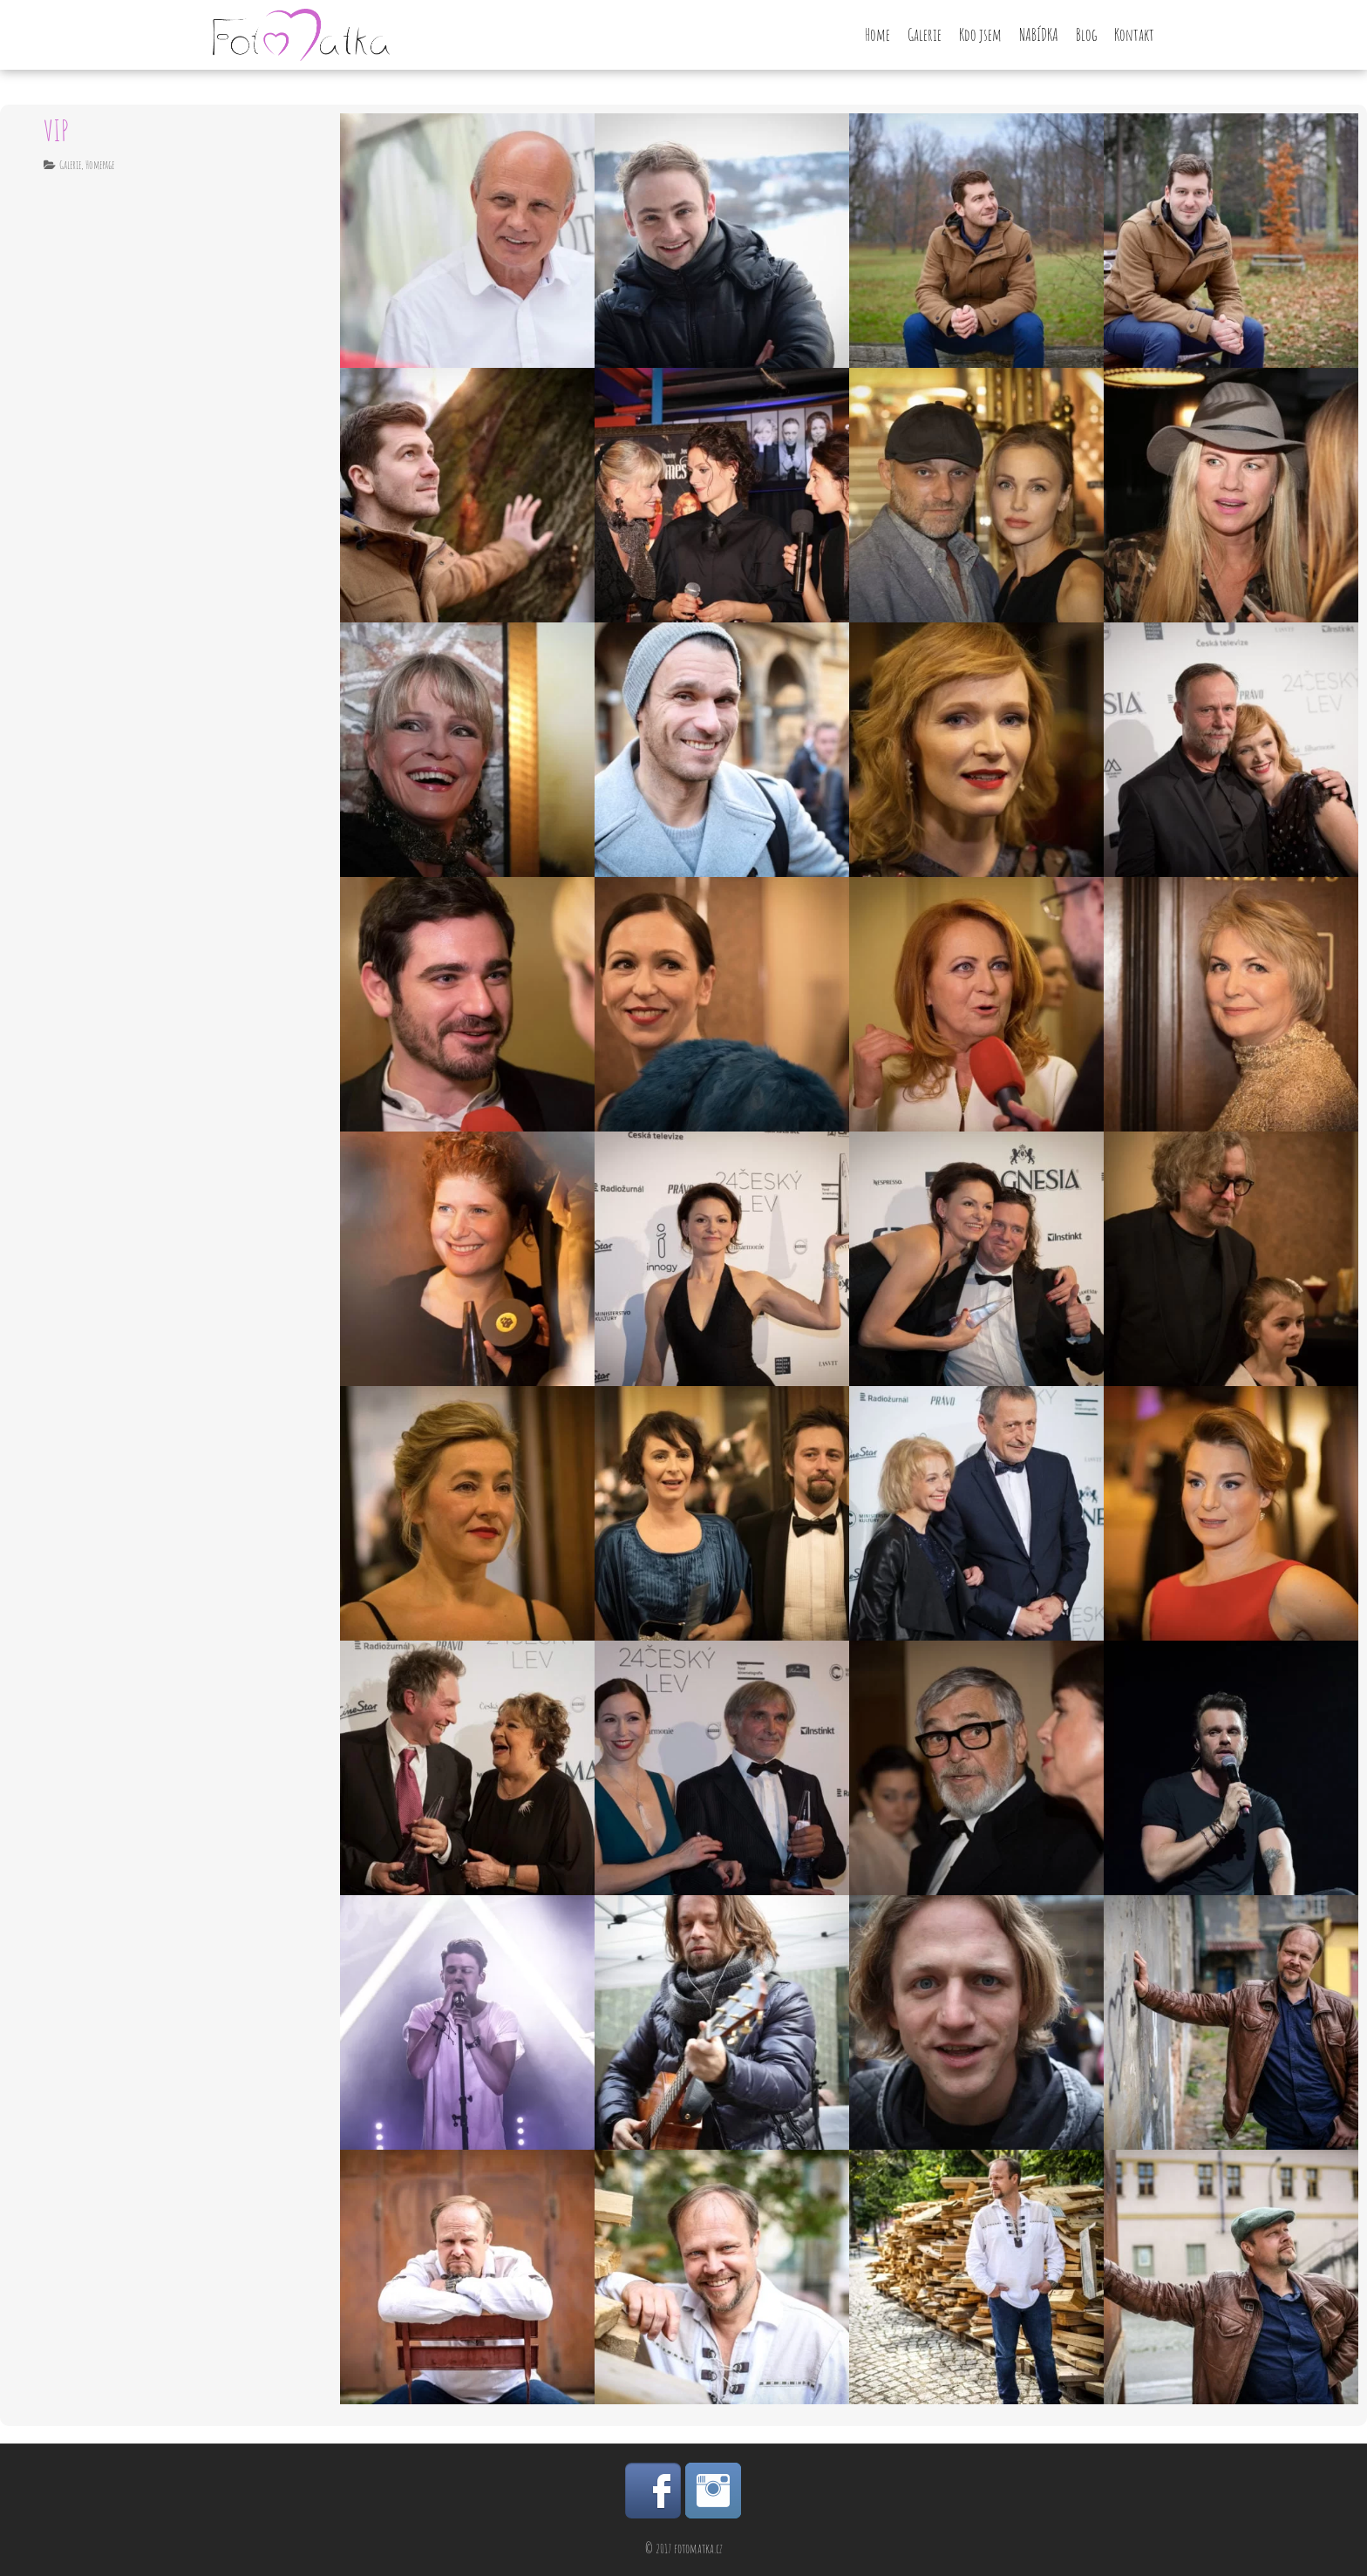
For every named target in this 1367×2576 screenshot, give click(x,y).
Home (877, 34)
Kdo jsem (980, 34)
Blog (1086, 34)
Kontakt (1134, 34)
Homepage (99, 165)
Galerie (925, 34)
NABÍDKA (1038, 34)
